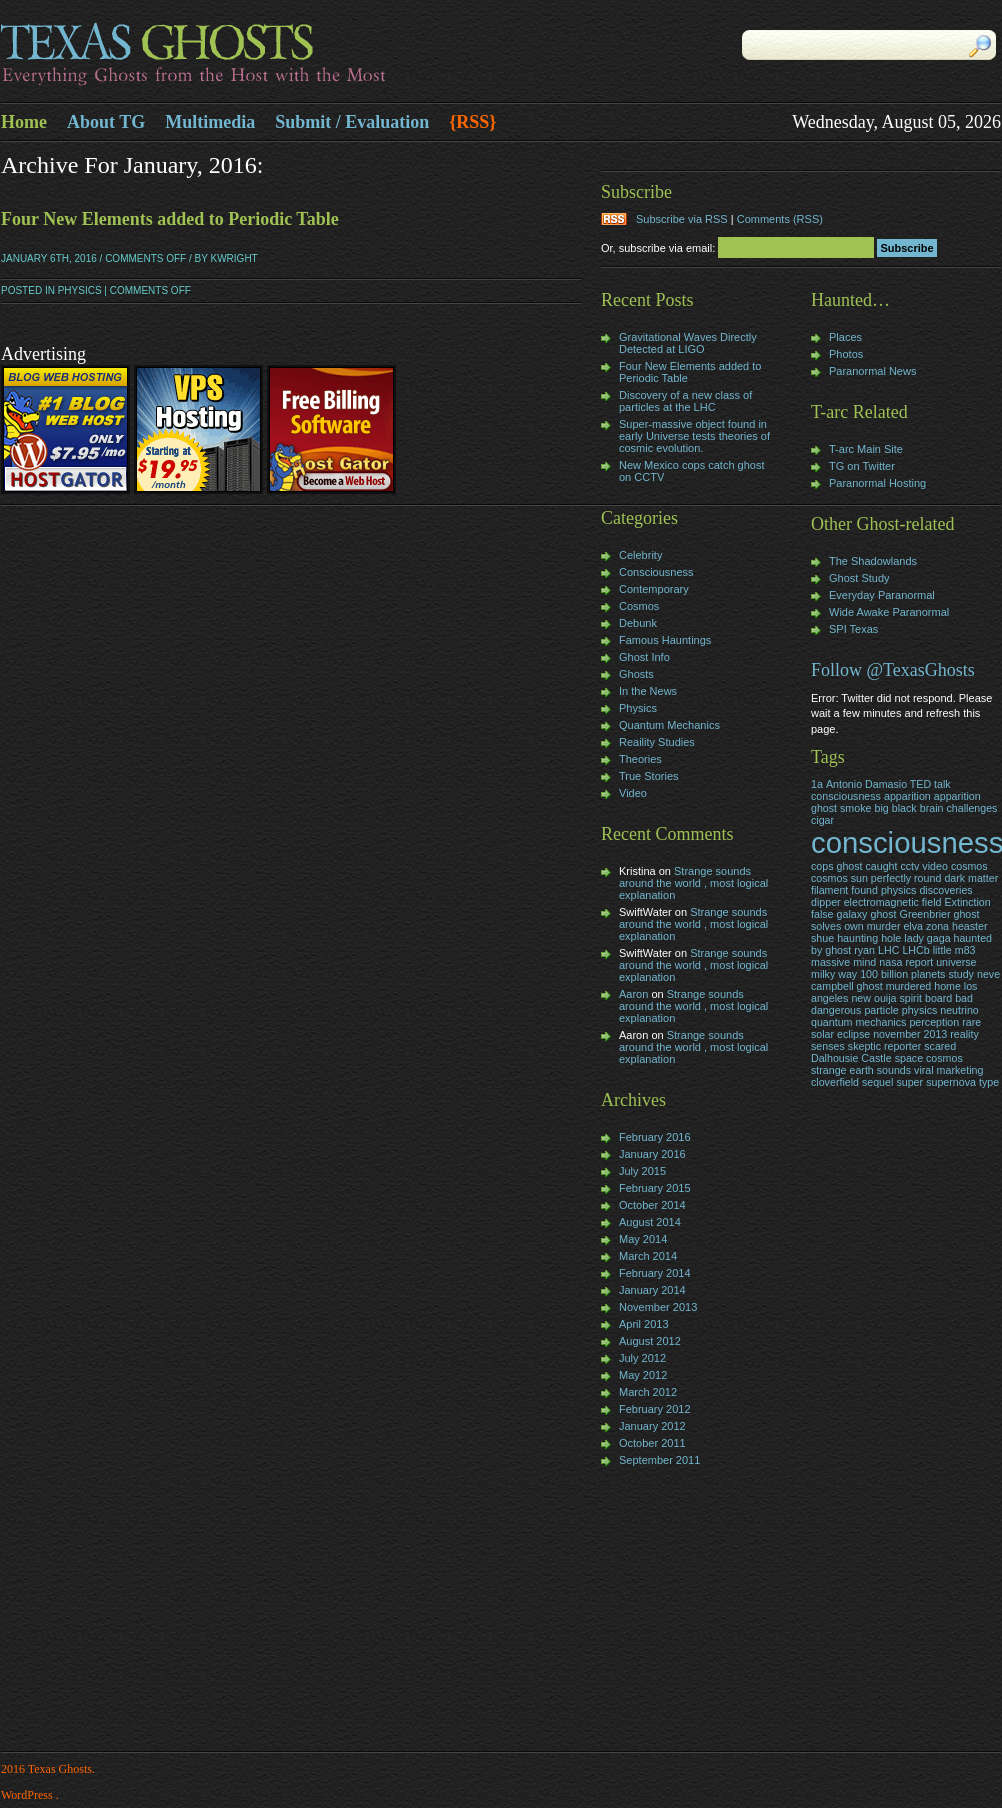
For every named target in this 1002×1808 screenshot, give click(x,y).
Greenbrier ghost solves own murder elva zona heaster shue (899, 926)
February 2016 (655, 1137)
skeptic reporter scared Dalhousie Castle (883, 1052)
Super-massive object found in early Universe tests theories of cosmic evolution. (694, 436)
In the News (648, 691)
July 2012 (642, 1358)
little (942, 950)
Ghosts (636, 674)
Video (633, 793)
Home (24, 122)
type (989, 1082)
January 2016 (652, 1154)
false (822, 914)
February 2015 (655, 1188)
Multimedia (210, 122)
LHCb (915, 950)
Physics (80, 290)
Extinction (967, 902)
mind (864, 962)
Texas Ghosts (251, 56)
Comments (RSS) (780, 219)
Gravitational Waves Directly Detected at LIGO (688, 343)
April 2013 (644, 1324)
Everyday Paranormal (882, 595)
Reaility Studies (657, 742)
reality (964, 1034)
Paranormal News (872, 371)
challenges (972, 808)
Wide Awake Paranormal (889, 612)
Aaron (633, 994)
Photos (846, 354)
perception (934, 1022)
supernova (951, 1082)
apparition (907, 796)
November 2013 (658, 1307)
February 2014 (655, 1273)
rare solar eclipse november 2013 (896, 1028)
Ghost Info (644, 657)
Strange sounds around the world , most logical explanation (693, 883)
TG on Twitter (862, 466)
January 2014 (652, 1290)
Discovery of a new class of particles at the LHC (685, 401)
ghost (883, 914)
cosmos (969, 866)
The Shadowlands (873, 561)
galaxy (852, 914)
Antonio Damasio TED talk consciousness (881, 790)
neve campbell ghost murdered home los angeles (905, 986)
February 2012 (655, 1409)
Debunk (638, 623)
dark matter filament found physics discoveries (904, 884)
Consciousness (656, 572)
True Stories (649, 776)
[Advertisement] (661, 1611)
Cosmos (639, 606)
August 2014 (650, 1222)
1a (817, 784)
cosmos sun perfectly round (876, 878)
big (881, 808)
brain (932, 808)
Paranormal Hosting (877, 483)
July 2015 (642, 1171)
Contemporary (654, 589)
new (861, 998)
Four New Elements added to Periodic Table (170, 219)
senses (828, 1046)
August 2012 (650, 1341)
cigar (822, 820)
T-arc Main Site (866, 449)
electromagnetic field (893, 902)
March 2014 (648, 1256)
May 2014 (643, 1239)
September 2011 (659, 1460)
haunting (857, 938)
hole (891, 938)
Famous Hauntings (665, 640)
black (904, 808)
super (909, 1082)
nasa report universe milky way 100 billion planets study (893, 968)
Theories (640, 759)
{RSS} (472, 122)
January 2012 (652, 1426)
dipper (826, 902)
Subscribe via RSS (682, 219)
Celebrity (640, 555)
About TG (106, 122)
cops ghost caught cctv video (879, 866)
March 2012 (648, 1392)
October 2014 (652, 1205)
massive (830, 962)
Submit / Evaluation (352, 122)
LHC (888, 950)
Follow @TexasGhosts (893, 670)
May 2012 (643, 1375)
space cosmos (929, 1058)
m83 (965, 950)
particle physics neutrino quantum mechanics (895, 1016)
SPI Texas (853, 629)
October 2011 (652, 1443)
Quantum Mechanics (669, 725)
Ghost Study (859, 578)
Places (845, 337)
